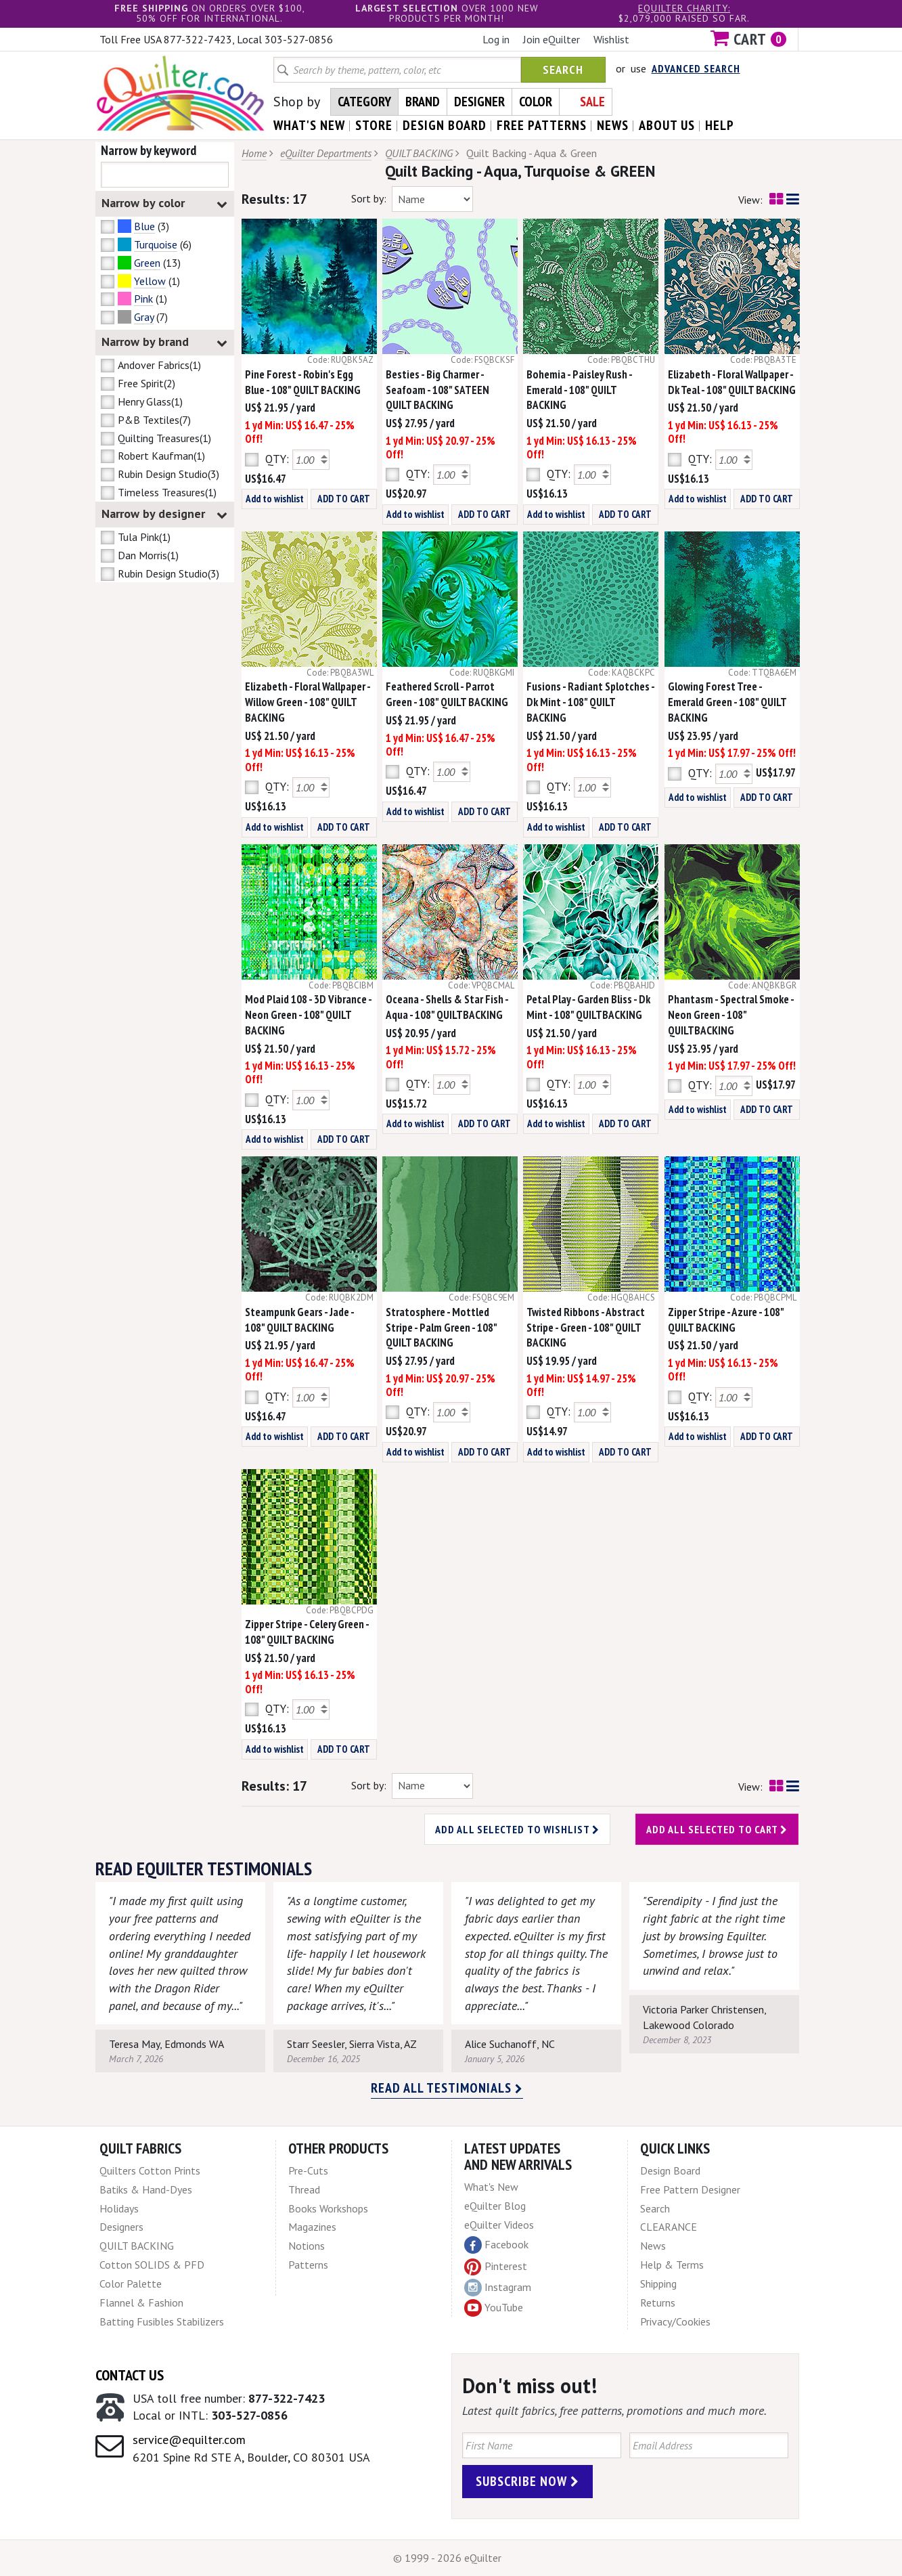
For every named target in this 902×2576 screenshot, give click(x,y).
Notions (306, 2245)
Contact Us (129, 2374)
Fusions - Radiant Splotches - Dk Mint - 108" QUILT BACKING (590, 702)
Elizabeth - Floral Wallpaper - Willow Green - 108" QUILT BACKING (307, 702)
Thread (304, 2189)
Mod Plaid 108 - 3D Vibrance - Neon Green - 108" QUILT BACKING (308, 1015)
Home (254, 153)
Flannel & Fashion (141, 2302)
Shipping (658, 2283)
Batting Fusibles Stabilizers (161, 2321)
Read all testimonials (447, 2088)
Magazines (312, 2226)
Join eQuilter (551, 39)
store (373, 125)
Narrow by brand (164, 342)
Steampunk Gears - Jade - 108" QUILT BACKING (299, 1320)
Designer (479, 101)
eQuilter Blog (495, 2205)
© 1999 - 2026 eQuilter (447, 2557)
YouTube (493, 2308)
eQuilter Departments (325, 153)
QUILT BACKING (419, 153)
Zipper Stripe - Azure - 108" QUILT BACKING (726, 1320)
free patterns (542, 125)
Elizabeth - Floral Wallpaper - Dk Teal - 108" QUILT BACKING (732, 382)
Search (563, 69)
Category (364, 101)
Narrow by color (164, 203)
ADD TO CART (343, 498)
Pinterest (495, 2266)
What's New (491, 2186)
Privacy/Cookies (675, 2321)
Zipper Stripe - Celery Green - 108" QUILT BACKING (307, 1632)
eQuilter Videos (499, 2224)
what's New (309, 125)
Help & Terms (672, 2264)
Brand (422, 101)
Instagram (497, 2287)
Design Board (670, 2170)
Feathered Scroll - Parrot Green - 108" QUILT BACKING (447, 694)
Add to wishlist (275, 498)
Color (535, 101)
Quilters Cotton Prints (149, 2170)
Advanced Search (696, 68)
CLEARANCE (668, 2226)
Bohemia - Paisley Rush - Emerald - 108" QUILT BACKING (579, 390)
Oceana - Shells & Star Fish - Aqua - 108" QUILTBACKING (447, 1007)
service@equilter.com (189, 2439)
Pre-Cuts (308, 2170)
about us (667, 125)
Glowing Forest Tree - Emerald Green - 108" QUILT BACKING (727, 702)
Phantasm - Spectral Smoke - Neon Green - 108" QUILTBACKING (731, 1015)
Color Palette (130, 2283)
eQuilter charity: (684, 8)
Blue (144, 226)
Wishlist (611, 39)
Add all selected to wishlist (517, 1829)
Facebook (496, 2245)
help (719, 125)
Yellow (150, 281)
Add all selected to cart (717, 1829)
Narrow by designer (164, 514)
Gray (144, 317)
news (613, 125)
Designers (121, 2226)
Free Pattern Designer (690, 2189)
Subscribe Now (527, 2481)
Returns (657, 2302)
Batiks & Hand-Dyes (145, 2189)
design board (445, 125)
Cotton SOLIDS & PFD (151, 2264)
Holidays (119, 2208)
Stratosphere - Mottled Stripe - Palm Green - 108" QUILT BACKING (441, 1328)
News (653, 2245)
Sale (592, 101)
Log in (496, 39)
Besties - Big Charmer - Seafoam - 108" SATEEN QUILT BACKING (437, 390)
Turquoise (155, 244)
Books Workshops (328, 2208)
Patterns (308, 2264)
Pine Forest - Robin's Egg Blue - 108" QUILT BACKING (303, 382)
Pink (143, 298)
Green (147, 262)
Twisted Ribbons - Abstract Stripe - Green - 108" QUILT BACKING (585, 1328)
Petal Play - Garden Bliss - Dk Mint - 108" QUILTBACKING (588, 1007)
